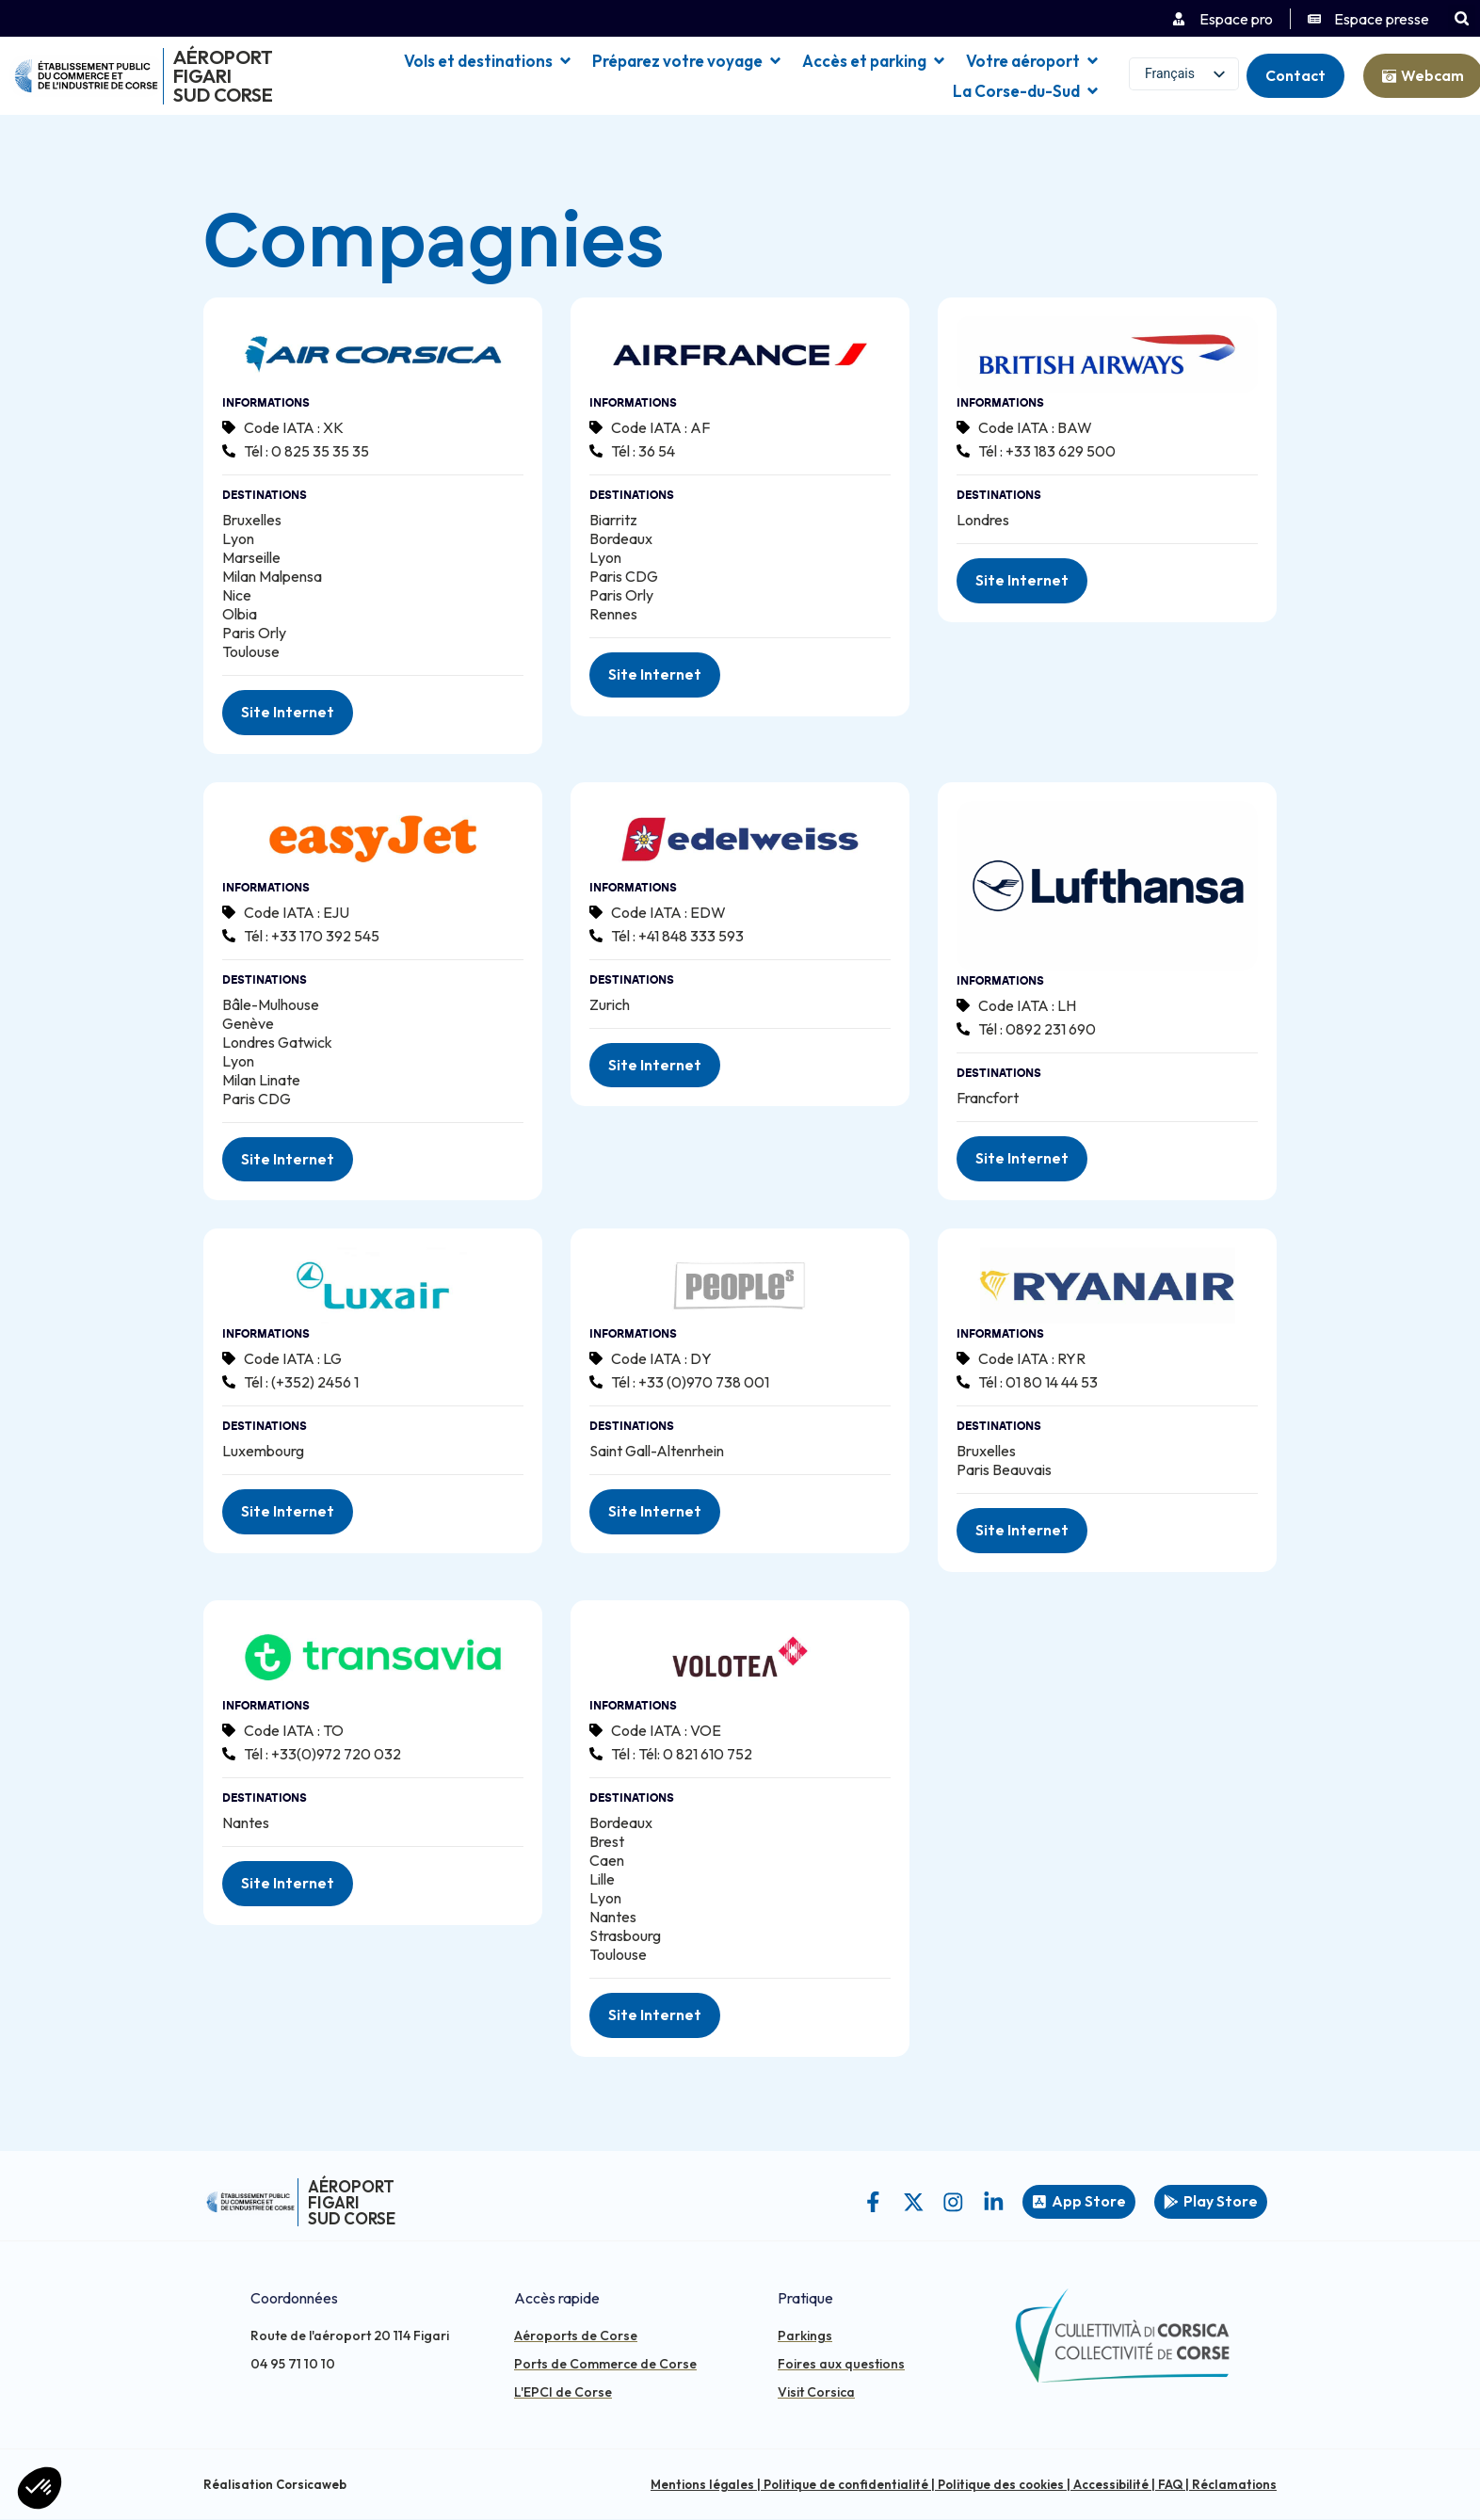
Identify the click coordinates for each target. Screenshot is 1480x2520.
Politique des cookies (1001, 2485)
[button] (1461, 18)
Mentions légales (702, 2485)
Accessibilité (1111, 2485)
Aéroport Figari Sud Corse (223, 75)
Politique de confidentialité (846, 2485)
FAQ (1170, 2485)
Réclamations (1234, 2485)
